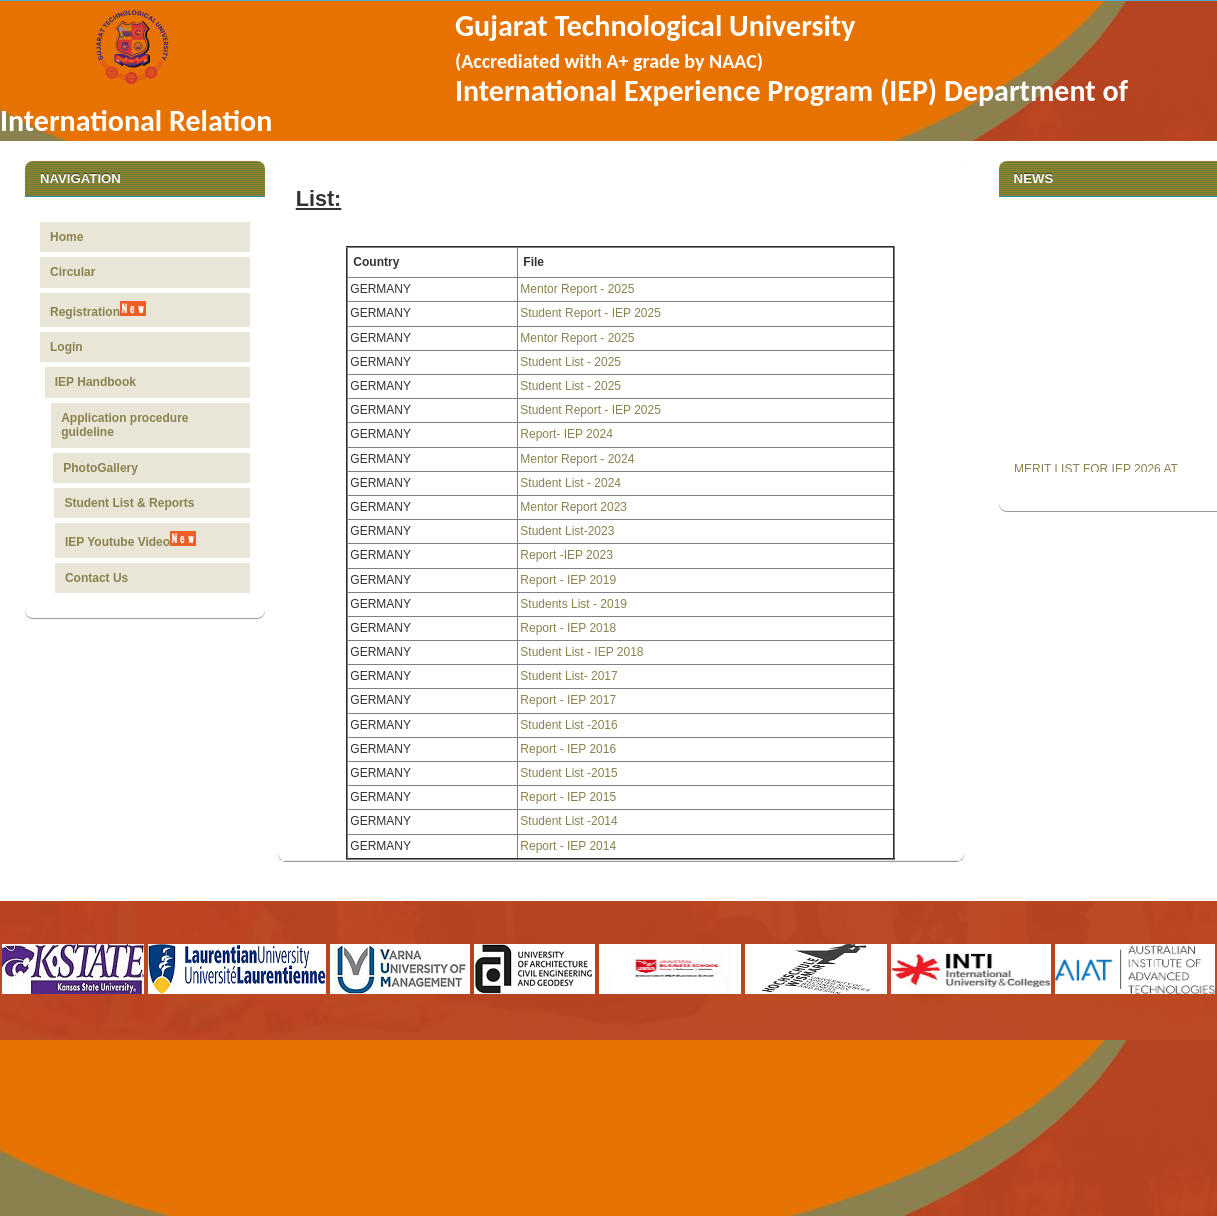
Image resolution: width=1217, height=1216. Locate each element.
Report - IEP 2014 (568, 846)
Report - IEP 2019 (568, 580)
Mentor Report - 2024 (577, 459)
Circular (72, 272)
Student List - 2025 (570, 362)
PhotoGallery (101, 468)
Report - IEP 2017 (568, 700)
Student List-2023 (567, 531)
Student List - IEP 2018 (581, 652)
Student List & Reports (128, 503)
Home (66, 237)
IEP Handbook (104, 382)
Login (75, 347)
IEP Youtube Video (127, 540)
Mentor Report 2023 (573, 507)
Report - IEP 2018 (568, 628)
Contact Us (91, 578)
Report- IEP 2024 (566, 434)
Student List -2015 (568, 773)
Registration (98, 310)
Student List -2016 (568, 725)
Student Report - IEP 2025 (590, 313)
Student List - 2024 (570, 483)
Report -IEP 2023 (566, 555)
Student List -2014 (568, 821)
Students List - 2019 (573, 604)
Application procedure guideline (128, 425)
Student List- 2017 (568, 676)
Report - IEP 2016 (568, 749)
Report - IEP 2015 (568, 797)
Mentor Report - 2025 (577, 289)
